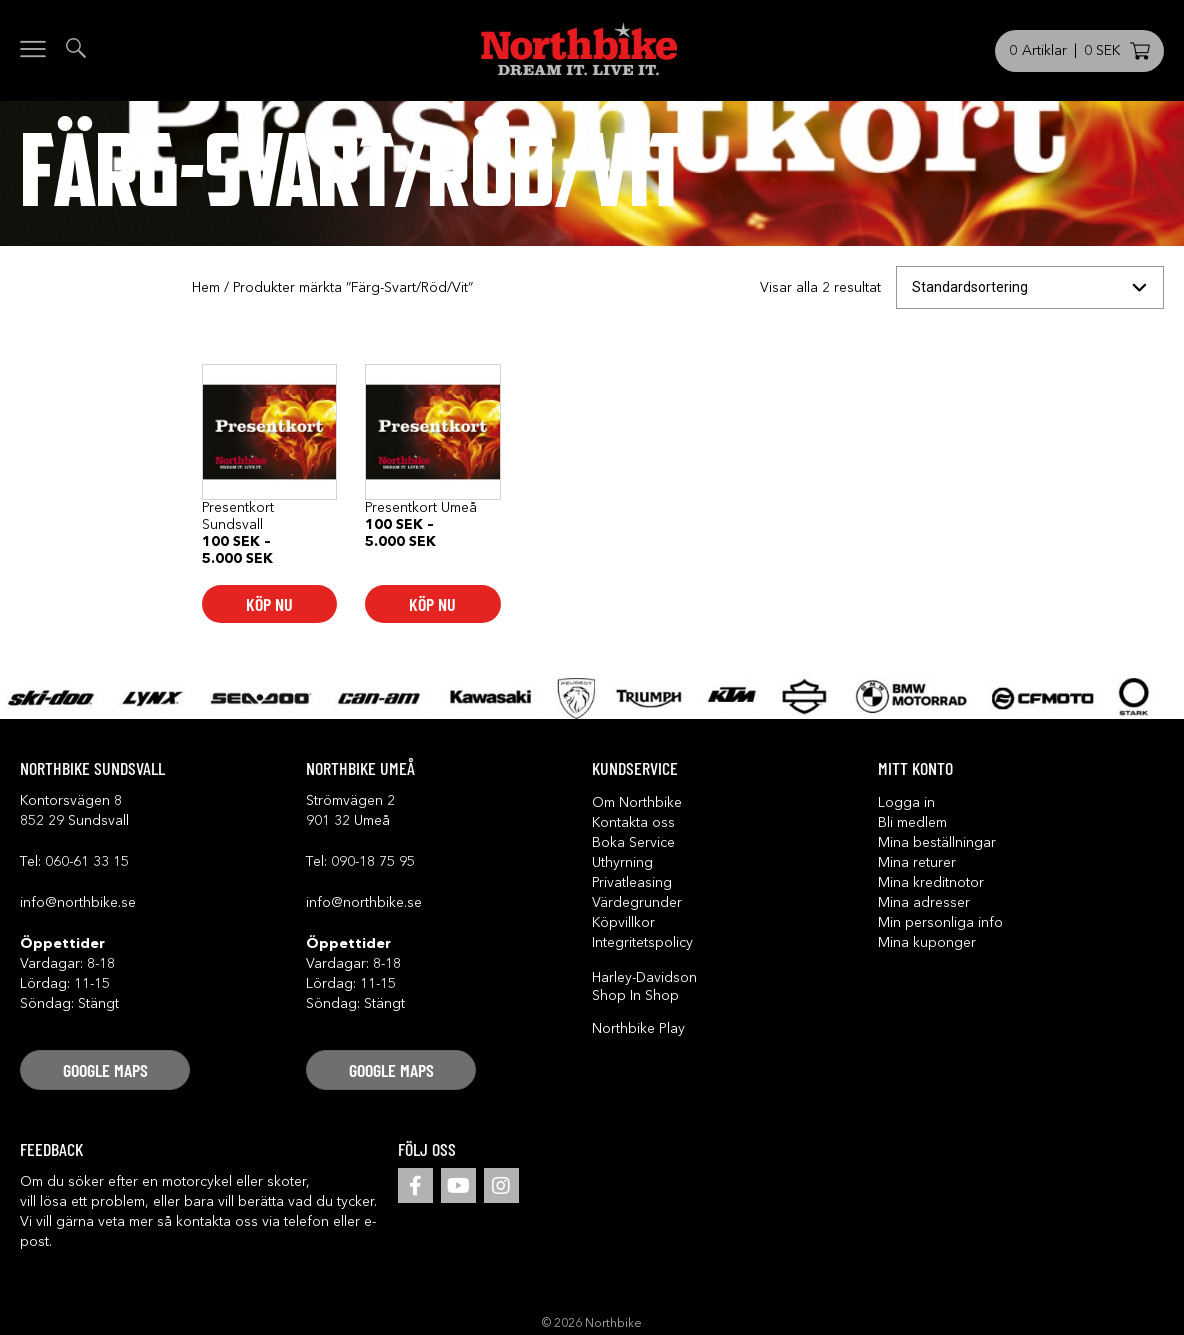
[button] (105, 1070)
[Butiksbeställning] (1030, 287)
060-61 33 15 (87, 862)
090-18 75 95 (373, 862)
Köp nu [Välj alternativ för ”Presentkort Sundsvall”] (269, 604)
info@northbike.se (78, 903)
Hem (206, 288)
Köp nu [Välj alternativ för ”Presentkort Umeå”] (432, 604)
